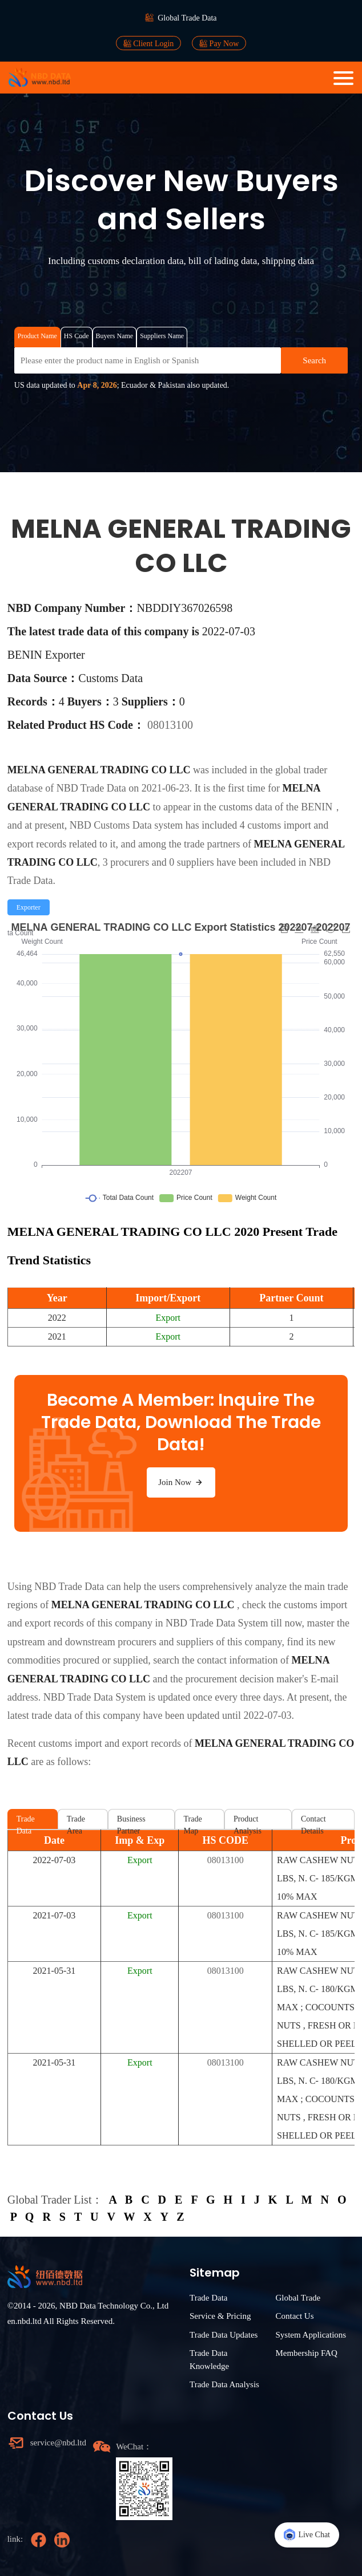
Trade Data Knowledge (209, 2359)
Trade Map (193, 1822)
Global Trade (297, 2297)
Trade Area (76, 1822)
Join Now (181, 1482)
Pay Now (219, 43)
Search (314, 360)
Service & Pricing (220, 2316)
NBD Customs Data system (126, 825)
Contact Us (294, 2316)
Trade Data (26, 1822)
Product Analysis (248, 1822)
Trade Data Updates (224, 2334)
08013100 (170, 725)
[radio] (28, 907)
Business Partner (131, 1822)
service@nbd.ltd (58, 2442)
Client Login (148, 43)
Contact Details (313, 1822)
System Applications (310, 2334)
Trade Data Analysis (224, 2384)
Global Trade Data (187, 18)
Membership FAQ (306, 2353)
